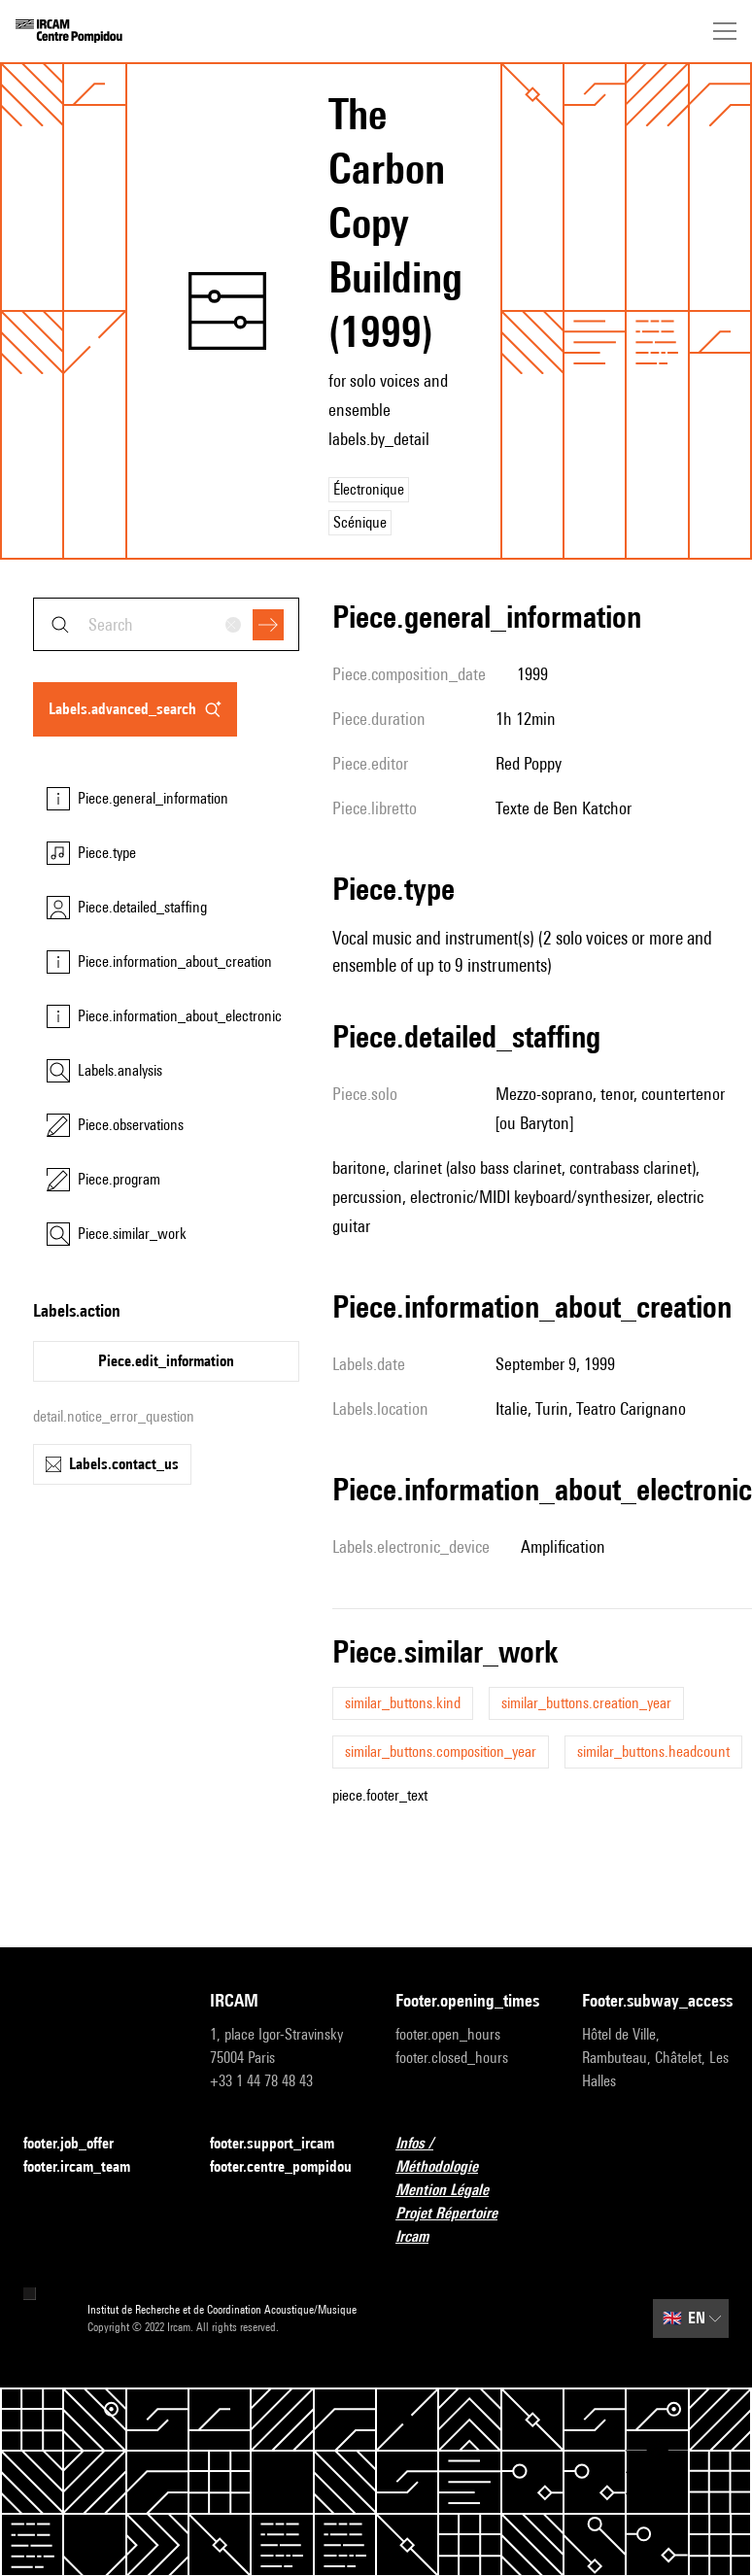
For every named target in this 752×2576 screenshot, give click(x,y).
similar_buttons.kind (403, 1703)
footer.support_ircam (284, 2144)
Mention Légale (453, 2191)
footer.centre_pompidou (284, 2167)
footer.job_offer (80, 2144)
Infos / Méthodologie (469, 2155)
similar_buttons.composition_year (440, 1751)
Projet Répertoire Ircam (469, 2225)
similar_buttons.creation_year (586, 1703)
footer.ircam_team (88, 2167)
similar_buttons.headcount (653, 1751)
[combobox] (166, 624)
